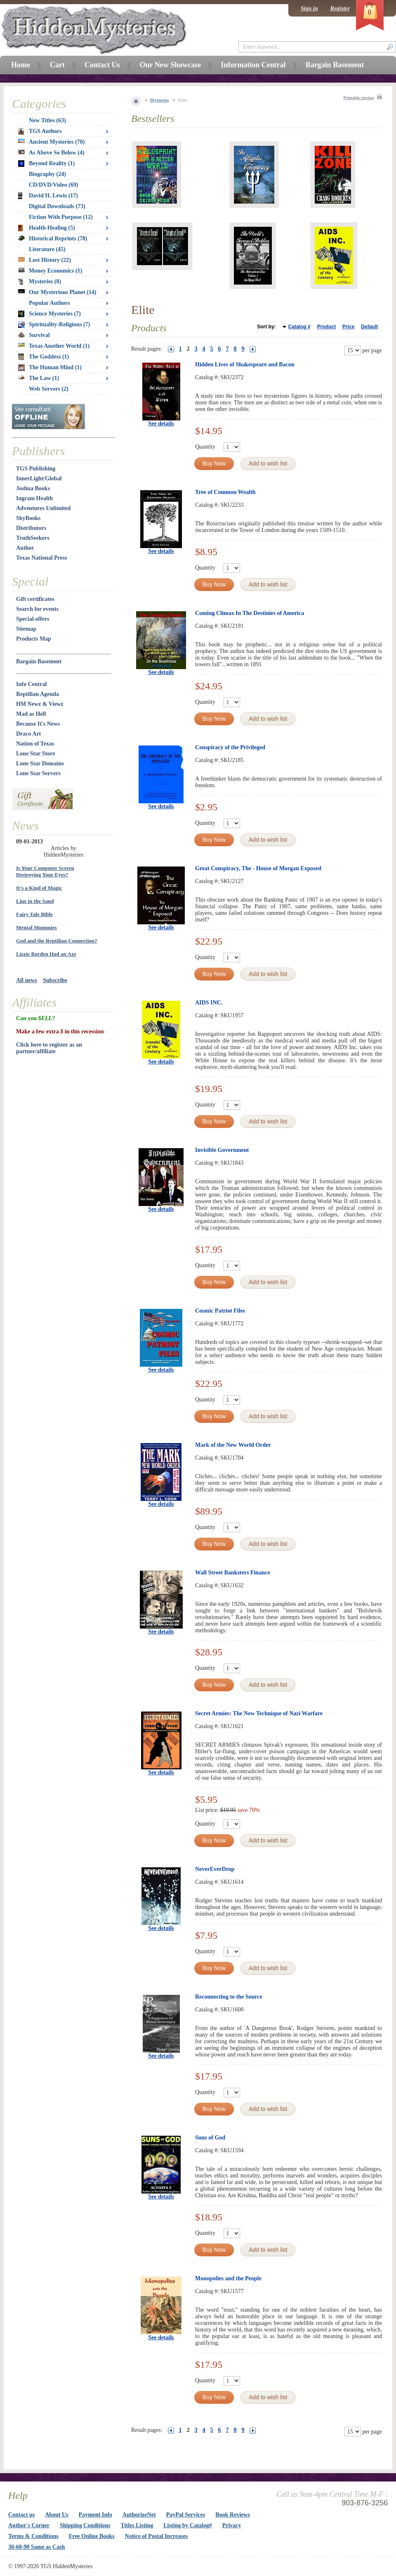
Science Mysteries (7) (49, 314)
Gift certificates (35, 599)
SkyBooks (28, 518)
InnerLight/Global (38, 478)
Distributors (31, 528)
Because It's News (38, 724)
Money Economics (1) (50, 271)
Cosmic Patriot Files (220, 1311)
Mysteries (159, 99)
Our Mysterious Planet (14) (57, 292)
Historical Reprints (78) (52, 238)
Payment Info (95, 2515)
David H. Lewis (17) (48, 195)
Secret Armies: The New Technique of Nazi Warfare (259, 1713)
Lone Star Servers (38, 773)
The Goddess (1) (43, 357)
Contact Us (102, 65)
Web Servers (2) (48, 389)
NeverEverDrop (214, 1869)
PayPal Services (185, 2515)
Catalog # (299, 327)
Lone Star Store (35, 753)
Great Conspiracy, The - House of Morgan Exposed (258, 868)
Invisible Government (222, 1150)
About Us (56, 2515)
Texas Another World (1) (54, 346)
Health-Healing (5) (46, 228)
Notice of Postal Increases (156, 2536)
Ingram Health (34, 498)
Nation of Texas (35, 744)
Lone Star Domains (40, 763)
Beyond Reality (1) (46, 163)
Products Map (33, 639)
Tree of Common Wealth (225, 492)
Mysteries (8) (39, 281)
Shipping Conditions (85, 2525)
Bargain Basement (38, 661)
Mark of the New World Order (233, 1445)
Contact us (21, 2515)
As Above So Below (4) (51, 153)
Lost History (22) (44, 260)
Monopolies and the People (228, 2278)
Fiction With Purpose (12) (61, 217)
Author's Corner (29, 2525)
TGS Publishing (35, 468)
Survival (34, 335)
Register (340, 8)
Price (348, 327)
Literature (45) (47, 249)
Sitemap (26, 629)
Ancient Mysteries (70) (51, 142)
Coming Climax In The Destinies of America (249, 613)
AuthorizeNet (139, 2515)
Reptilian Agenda (37, 694)
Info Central (31, 684)
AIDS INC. (208, 1003)
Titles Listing (137, 2525)
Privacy (231, 2525)
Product (326, 327)
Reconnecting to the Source (228, 1997)
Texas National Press (41, 558)
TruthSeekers (33, 538)
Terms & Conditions (33, 2536)
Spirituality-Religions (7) (54, 324)
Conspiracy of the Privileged (230, 747)
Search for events (37, 609)
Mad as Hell (31, 714)
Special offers (32, 619)
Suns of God (210, 2137)
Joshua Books (33, 488)
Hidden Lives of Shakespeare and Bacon (245, 364)
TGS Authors (40, 131)
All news (26, 980)
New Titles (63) (47, 120)
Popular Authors (49, 303)
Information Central (253, 65)
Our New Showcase (170, 65)
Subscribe (55, 980)
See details (161, 423)
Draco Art (28, 734)
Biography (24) (47, 174)
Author (25, 548)
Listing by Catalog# (187, 2525)
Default (369, 327)
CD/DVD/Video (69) (53, 185)
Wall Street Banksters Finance (232, 1572)
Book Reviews (232, 2515)
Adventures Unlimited (43, 508)
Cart (57, 65)
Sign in (309, 8)
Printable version (358, 97)
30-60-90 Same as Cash (36, 2547)
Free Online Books (92, 2536)
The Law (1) (38, 378)
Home (20, 65)
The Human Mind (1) (50, 367)
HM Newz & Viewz (40, 704)
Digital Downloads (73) (57, 206)
